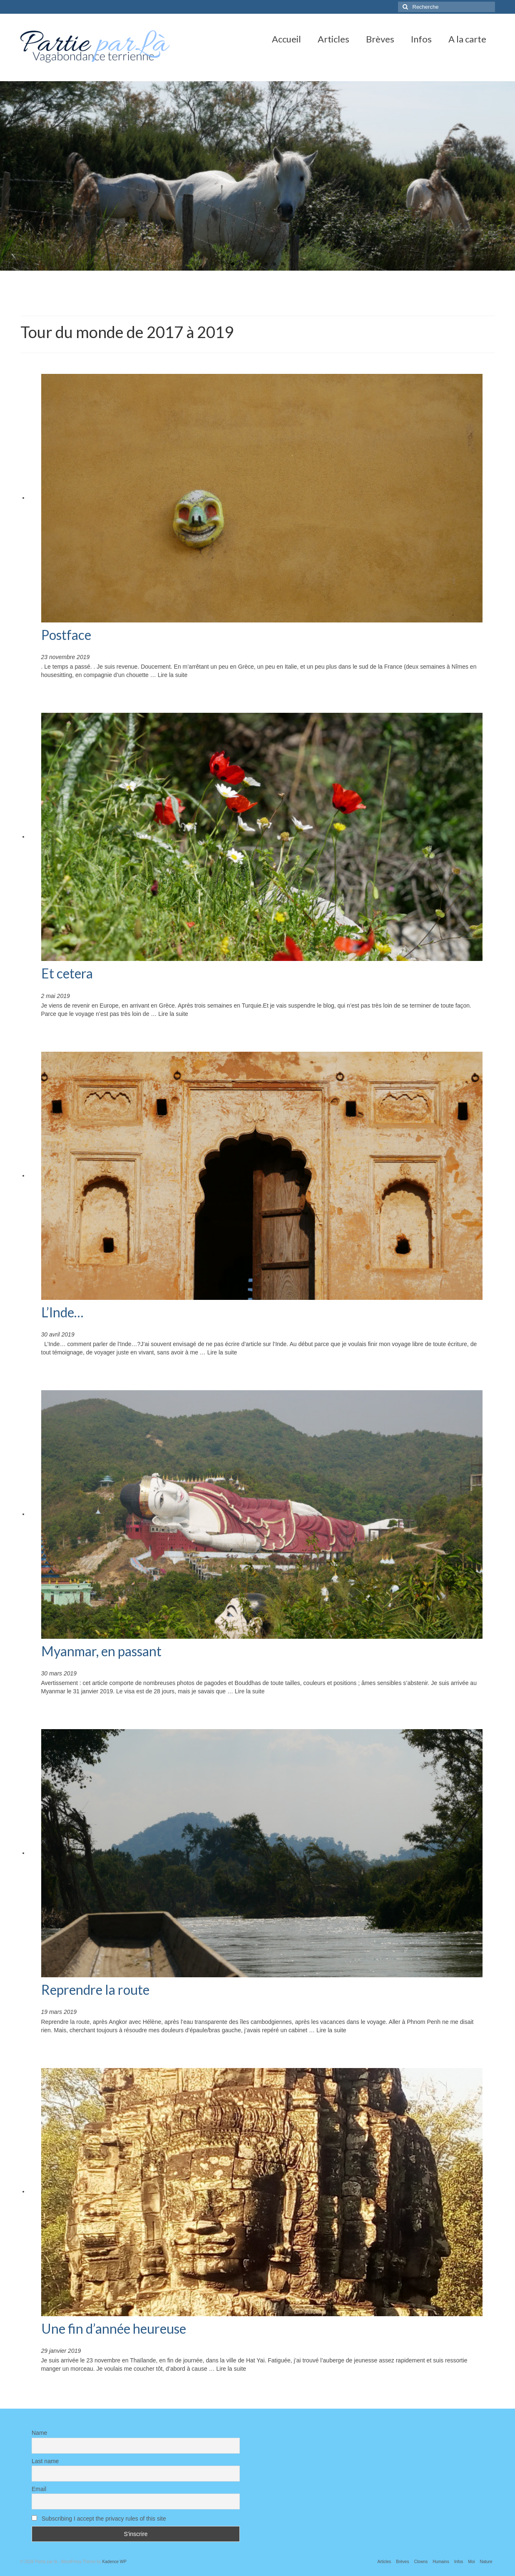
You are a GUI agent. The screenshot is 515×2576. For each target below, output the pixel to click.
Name (39, 2432)
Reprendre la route (95, 1989)
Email (39, 2489)
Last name (45, 2461)
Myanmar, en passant (101, 1651)
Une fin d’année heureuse (113, 2328)
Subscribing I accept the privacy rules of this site (99, 2518)
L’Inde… (62, 1312)
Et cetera (67, 973)
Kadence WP (114, 2561)
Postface (66, 635)
